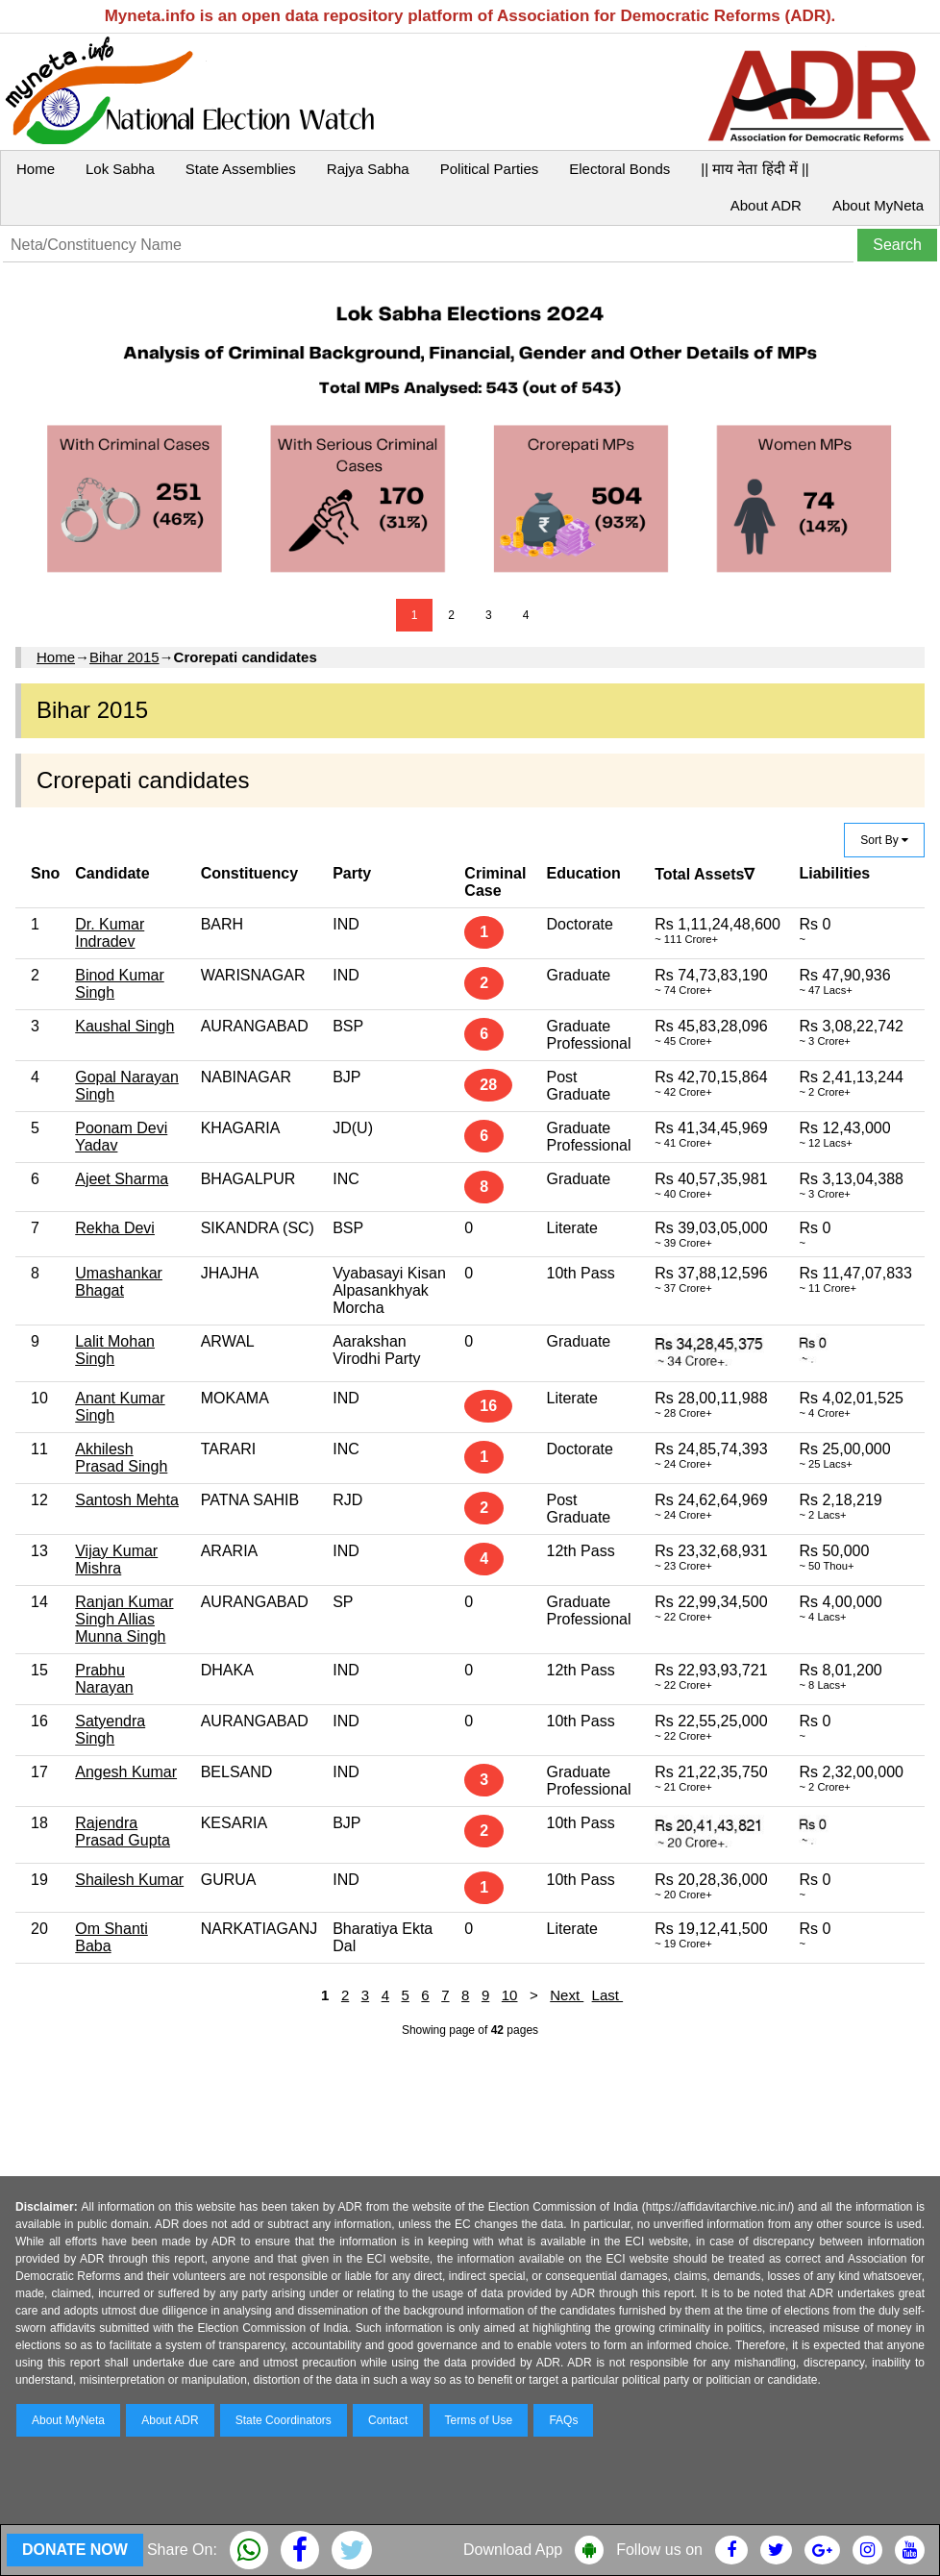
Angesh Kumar (126, 1772)
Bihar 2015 (124, 657)
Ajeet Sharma (121, 1179)
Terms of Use (479, 2420)
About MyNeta (878, 205)
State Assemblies (241, 169)
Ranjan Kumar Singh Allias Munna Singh (124, 1619)
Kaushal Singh (124, 1026)
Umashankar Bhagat (118, 1282)
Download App (512, 2549)
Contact (388, 2420)
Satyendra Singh (110, 1729)
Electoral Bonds (619, 169)
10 (510, 1995)
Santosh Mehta (127, 1500)
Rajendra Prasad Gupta (122, 1831)
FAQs (563, 2420)
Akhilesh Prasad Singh (121, 1457)
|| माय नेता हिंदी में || (754, 169)
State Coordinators (283, 2420)
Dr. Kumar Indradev (109, 933)
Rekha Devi (115, 1228)
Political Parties (489, 169)
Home (35, 169)
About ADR (766, 205)
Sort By (884, 840)
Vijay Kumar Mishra (116, 1559)
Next (566, 1995)
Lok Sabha (120, 169)
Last (608, 1995)
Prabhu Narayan (104, 1679)
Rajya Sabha (368, 169)
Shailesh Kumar (129, 1879)
